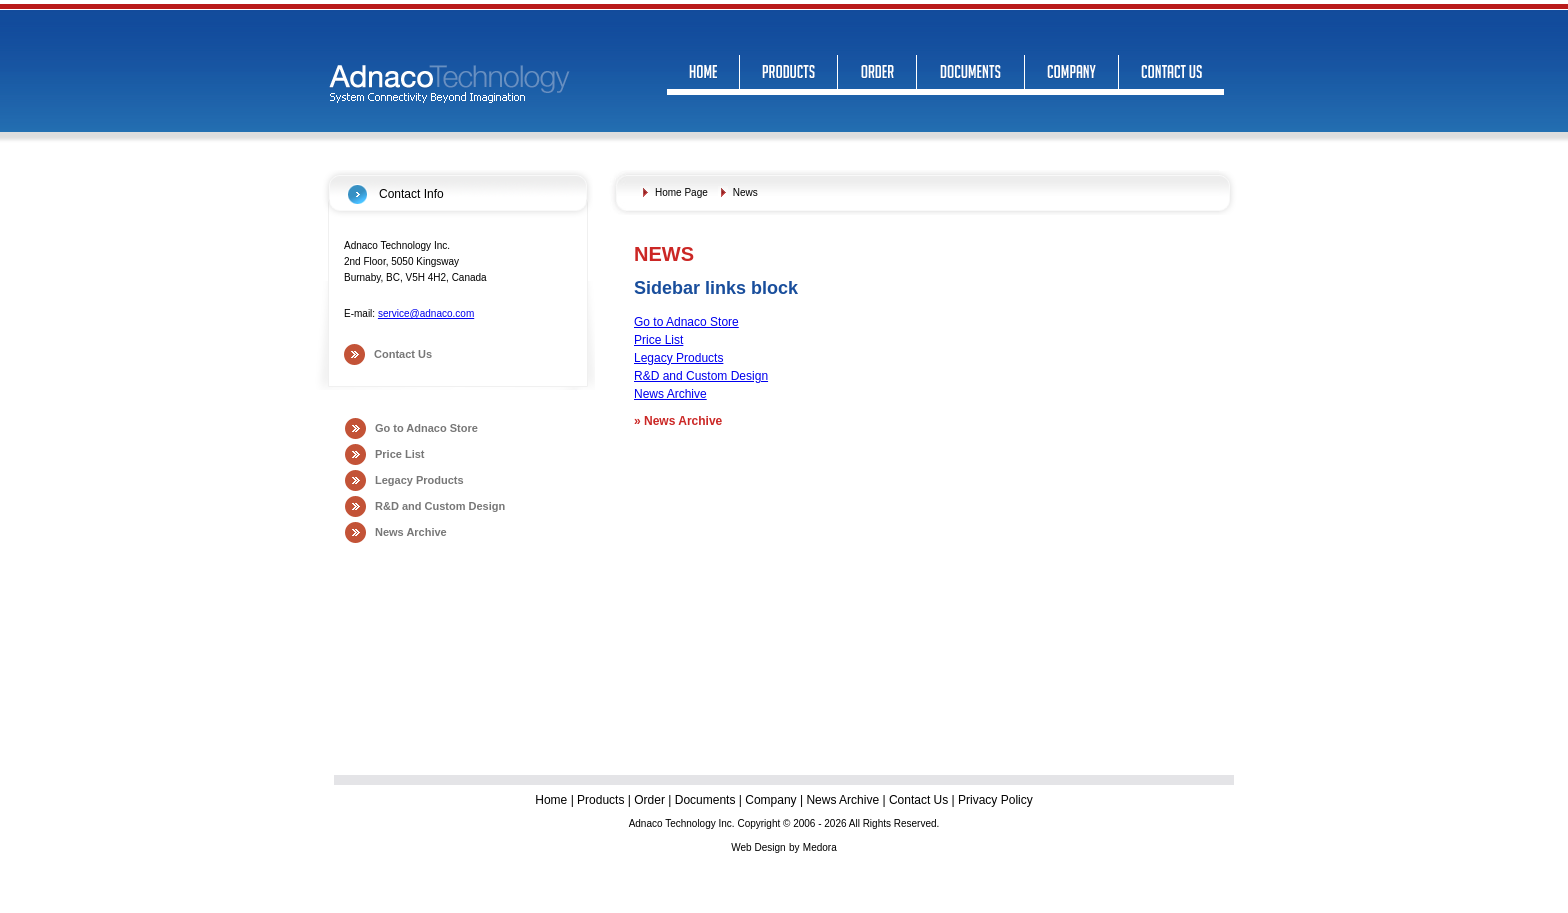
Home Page (681, 192)
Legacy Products (419, 480)
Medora (820, 847)
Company (770, 800)
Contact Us (403, 354)
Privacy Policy (995, 800)
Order (649, 800)
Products (600, 800)
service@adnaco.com (426, 313)
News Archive (411, 532)
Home (552, 800)
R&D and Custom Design (440, 506)
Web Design (758, 847)
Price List (400, 454)
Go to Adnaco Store (426, 428)
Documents (705, 800)
